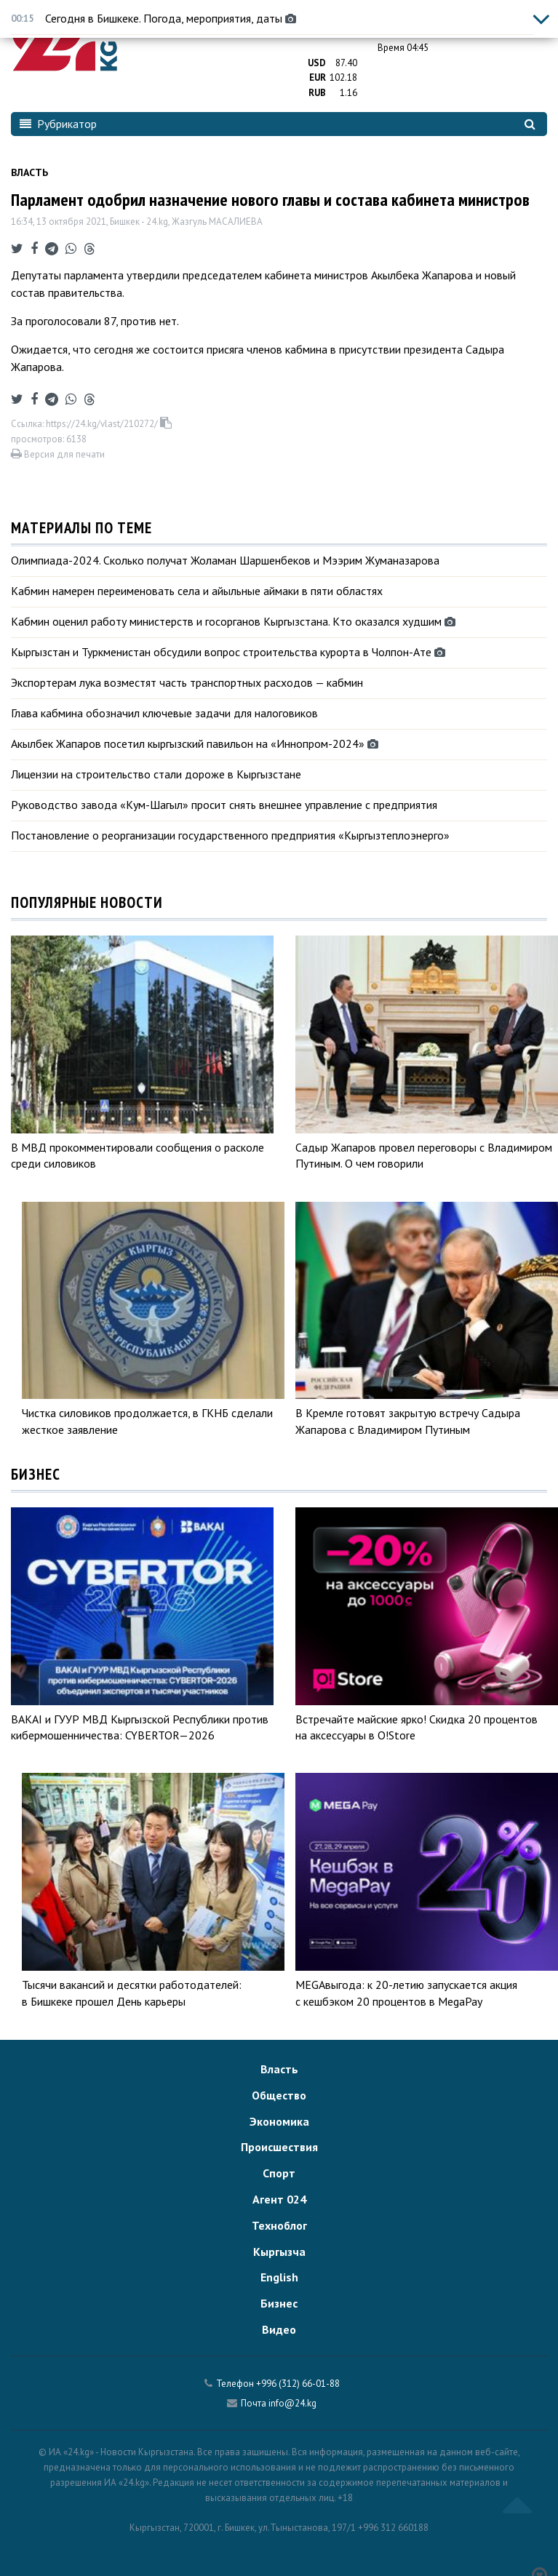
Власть (29, 172)
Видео (279, 2329)
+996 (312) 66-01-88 (298, 2383)
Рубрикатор (58, 123)
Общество (279, 2095)
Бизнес (279, 2303)
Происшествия (279, 2147)
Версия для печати (58, 454)
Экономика (279, 2121)
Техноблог (279, 2225)
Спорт (279, 2173)
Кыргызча (279, 2251)
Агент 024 (279, 2199)
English (279, 2277)
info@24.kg (292, 2403)
